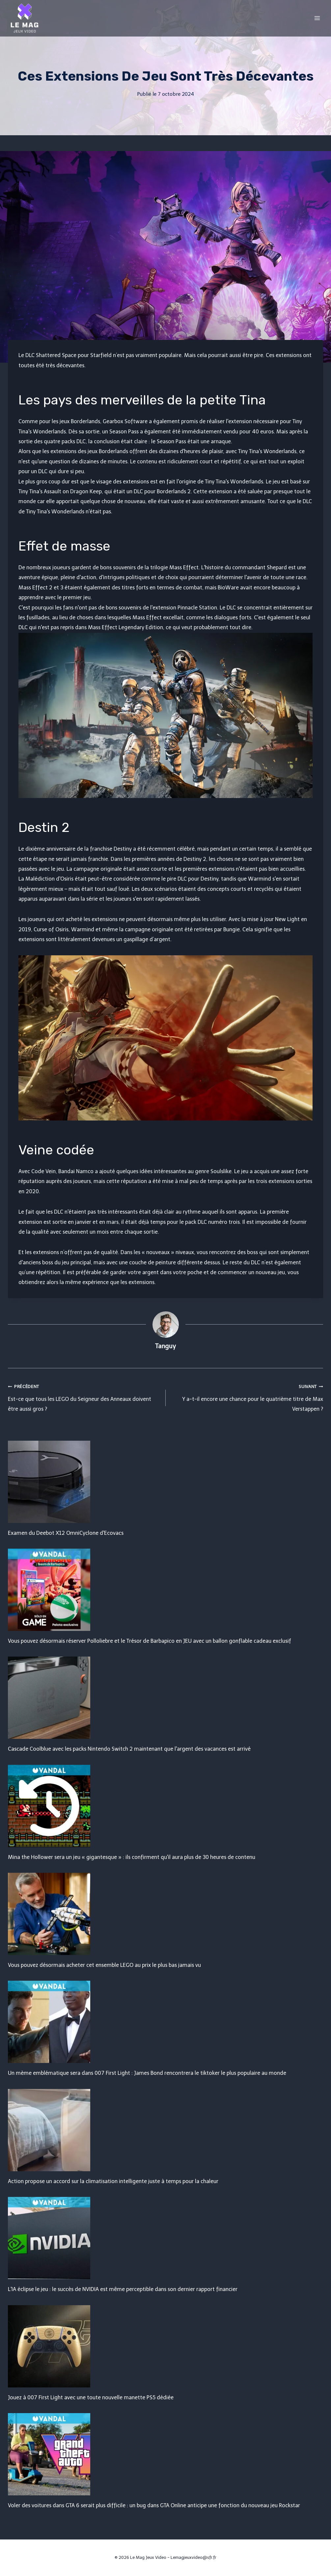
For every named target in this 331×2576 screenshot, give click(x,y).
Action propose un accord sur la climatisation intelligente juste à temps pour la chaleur (113, 2181)
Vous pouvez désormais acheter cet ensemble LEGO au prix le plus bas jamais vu (104, 1965)
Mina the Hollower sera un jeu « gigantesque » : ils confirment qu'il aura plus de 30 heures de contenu (131, 1857)
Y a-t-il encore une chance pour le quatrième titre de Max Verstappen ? (247, 1396)
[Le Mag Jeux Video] (24, 18)
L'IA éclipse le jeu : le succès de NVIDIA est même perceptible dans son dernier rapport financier (122, 2289)
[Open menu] (317, 18)
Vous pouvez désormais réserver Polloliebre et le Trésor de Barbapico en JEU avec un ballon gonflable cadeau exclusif (149, 1641)
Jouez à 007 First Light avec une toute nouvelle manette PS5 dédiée (91, 2397)
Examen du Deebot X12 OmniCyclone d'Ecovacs (66, 1533)
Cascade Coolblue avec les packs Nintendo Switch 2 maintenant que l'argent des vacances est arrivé (129, 1749)
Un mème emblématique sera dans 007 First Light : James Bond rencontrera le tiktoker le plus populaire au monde (147, 2073)
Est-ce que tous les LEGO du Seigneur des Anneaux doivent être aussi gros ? (84, 1396)
